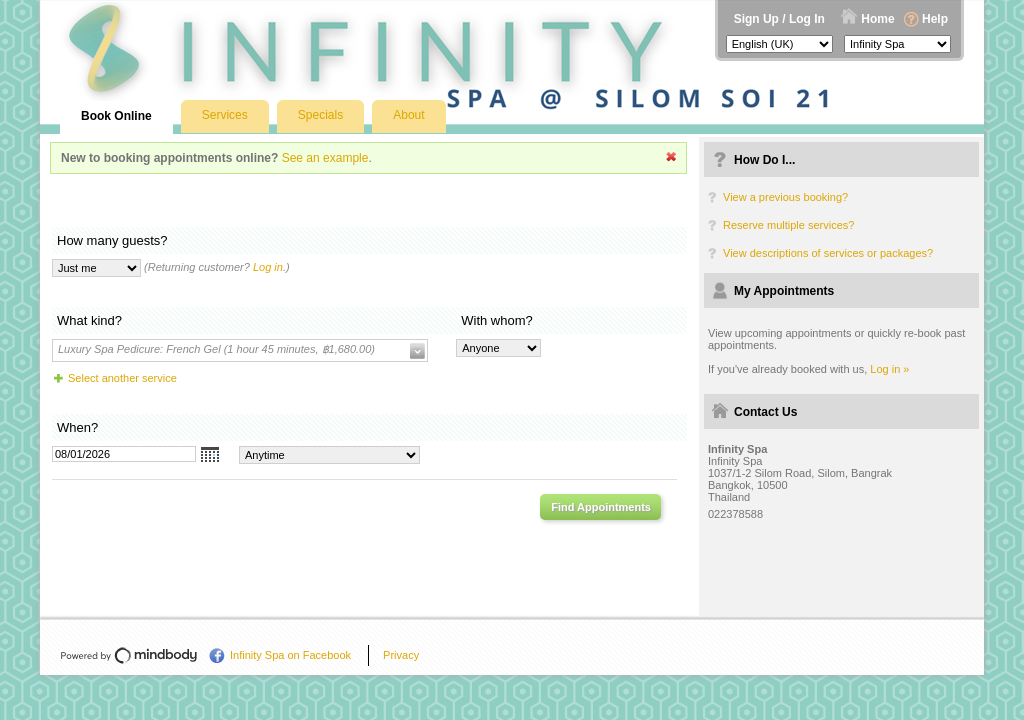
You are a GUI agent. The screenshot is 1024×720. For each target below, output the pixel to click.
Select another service (122, 378)
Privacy (401, 655)
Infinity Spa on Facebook (290, 655)
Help (935, 19)
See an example (325, 158)
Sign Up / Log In (779, 19)
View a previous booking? (785, 197)
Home (877, 19)
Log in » (889, 369)
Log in (268, 267)
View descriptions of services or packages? (828, 253)
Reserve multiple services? (788, 225)
